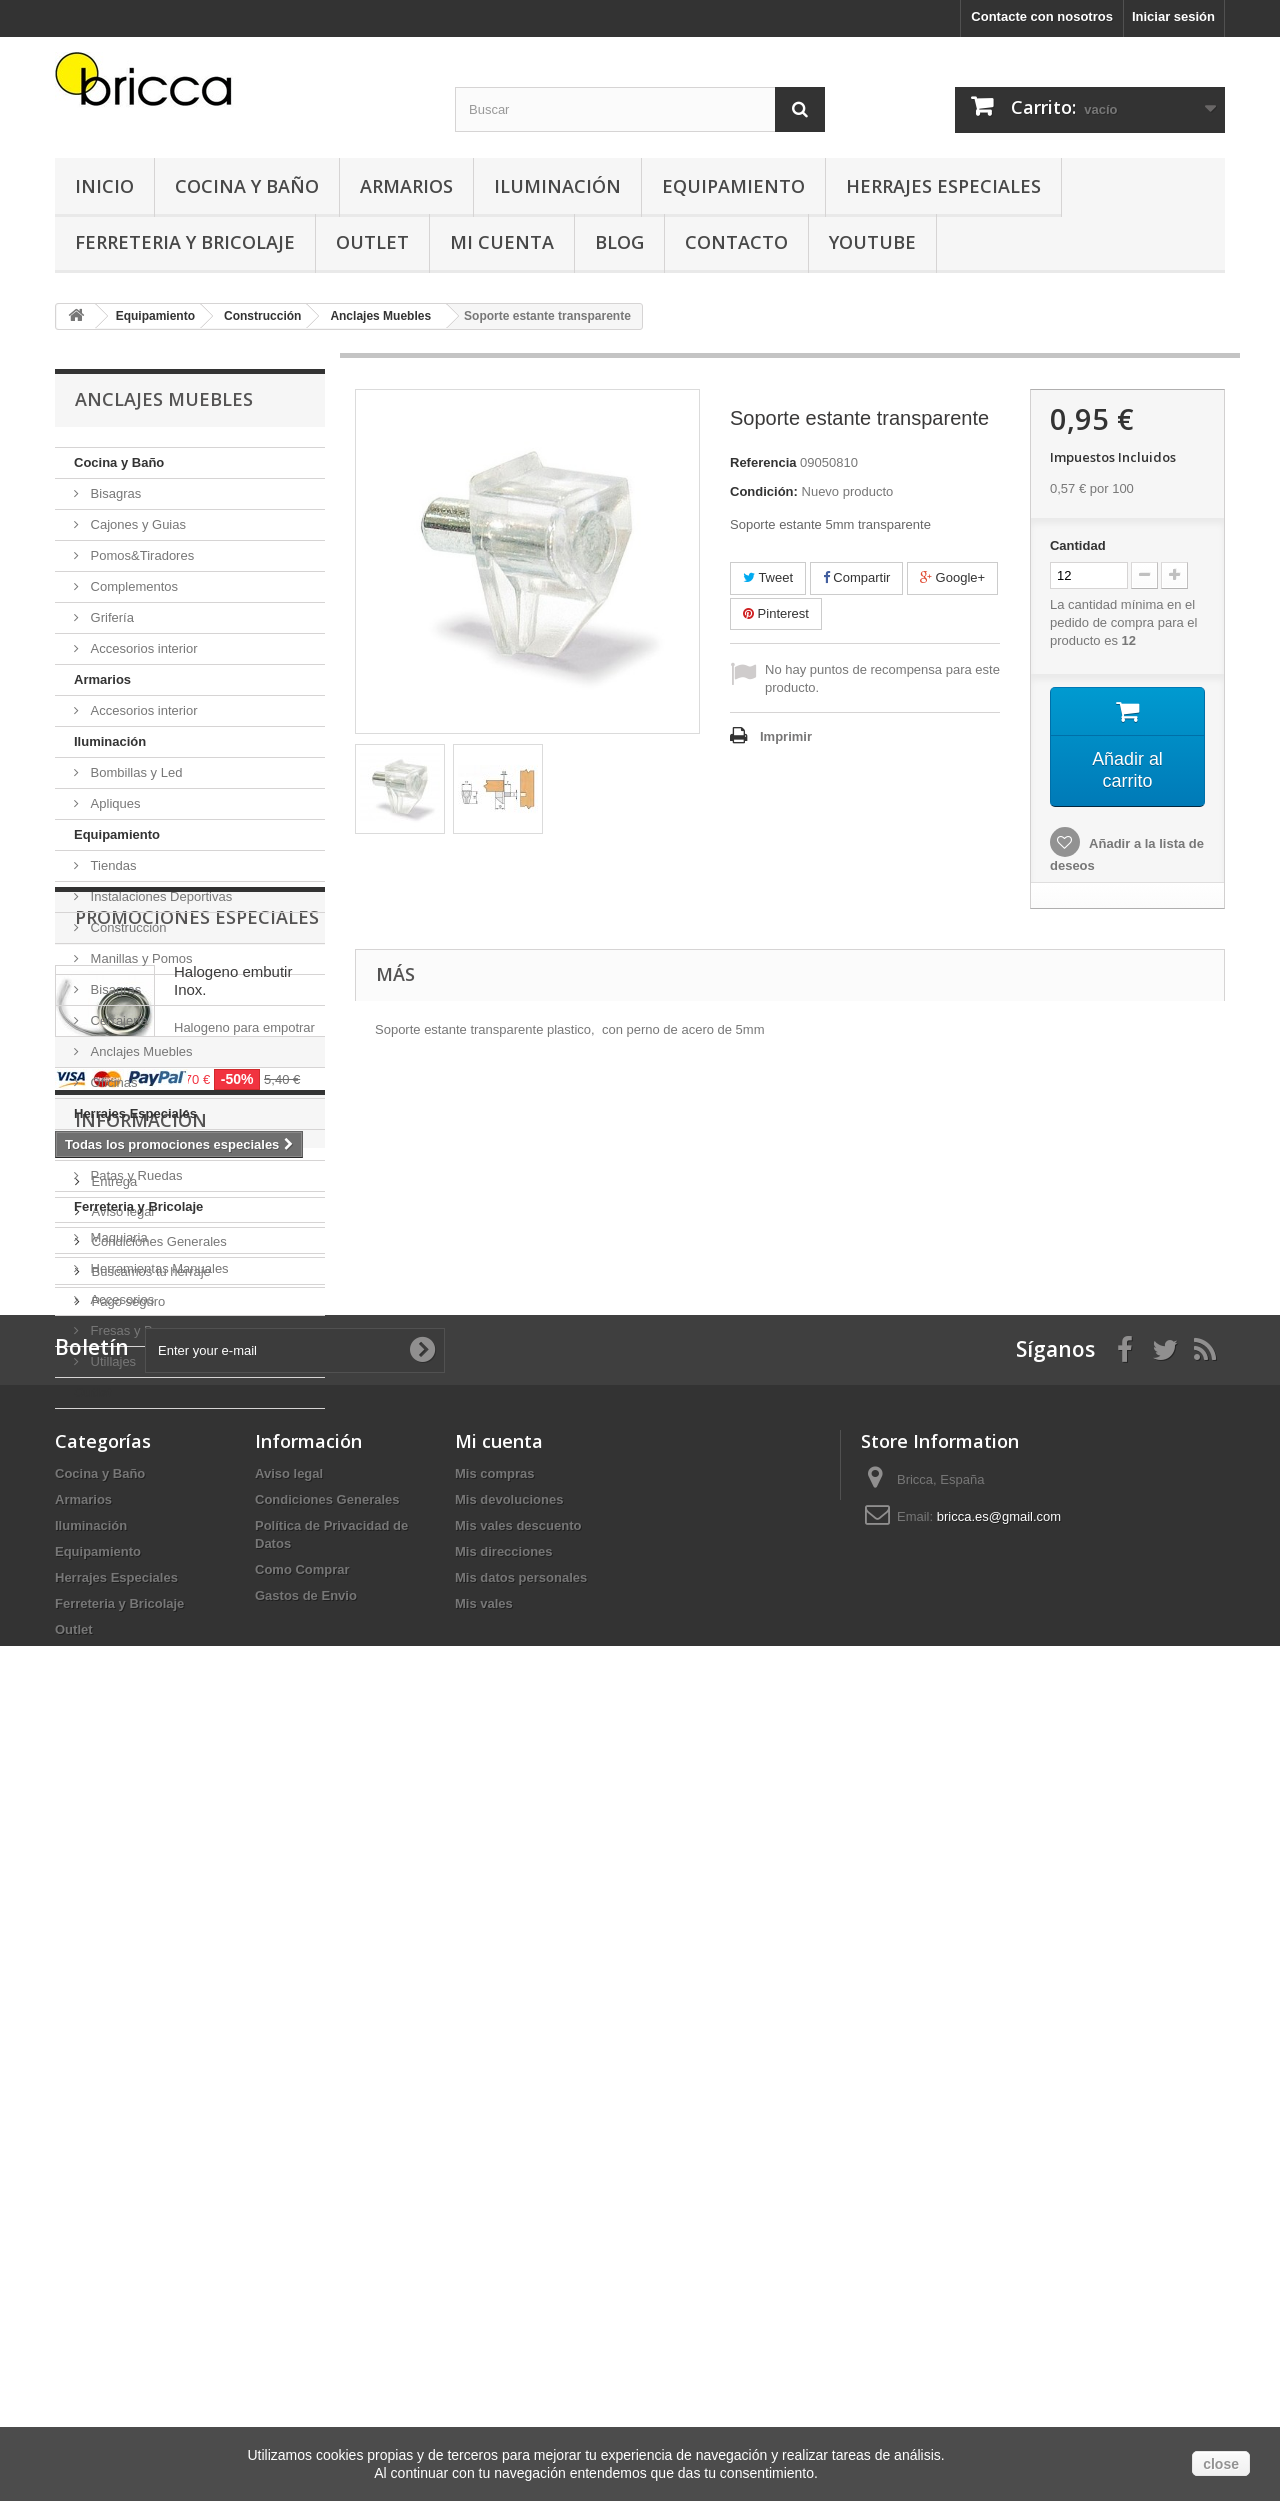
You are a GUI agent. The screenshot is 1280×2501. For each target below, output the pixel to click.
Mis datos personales (521, 2322)
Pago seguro (126, 1964)
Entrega (112, 1844)
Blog (619, 242)
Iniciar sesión (1173, 16)
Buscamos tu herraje (149, 1934)
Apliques (113, 803)
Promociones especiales (197, 1469)
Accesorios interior (142, 648)
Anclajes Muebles (140, 1051)
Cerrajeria (117, 1020)
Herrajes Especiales (943, 186)
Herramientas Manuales (158, 1268)
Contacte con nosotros (1042, 16)
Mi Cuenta (502, 242)
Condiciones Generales (157, 1904)
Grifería (110, 617)
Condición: (764, 491)
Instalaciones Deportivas (159, 896)
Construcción (126, 927)
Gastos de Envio (306, 2340)
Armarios (406, 186)
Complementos (132, 586)
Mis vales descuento (518, 2270)
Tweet (768, 577)
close (1221, 2464)
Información (141, 1791)
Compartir (857, 577)
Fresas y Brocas (136, 1330)
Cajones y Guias (136, 524)
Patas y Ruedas (134, 1175)
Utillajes (111, 1361)
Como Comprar (302, 2314)
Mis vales (484, 2348)
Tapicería (115, 1144)
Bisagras (114, 493)
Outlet (372, 242)
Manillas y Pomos (139, 958)
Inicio (104, 186)
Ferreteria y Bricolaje (185, 242)
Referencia (763, 462)
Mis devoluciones (509, 2244)
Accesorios (120, 1299)
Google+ (952, 577)
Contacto (736, 242)
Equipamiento (733, 186)
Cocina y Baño (247, 186)
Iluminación (557, 186)
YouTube (872, 242)
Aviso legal (121, 1874)
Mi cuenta (499, 2186)
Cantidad (1078, 545)
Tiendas (111, 865)
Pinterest (776, 613)
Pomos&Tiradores (140, 555)
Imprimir (786, 736)
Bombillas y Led (134, 772)
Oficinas (112, 1082)
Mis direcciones (504, 2296)
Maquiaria (117, 1237)
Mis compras (494, 2218)
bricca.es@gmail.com (999, 2261)
